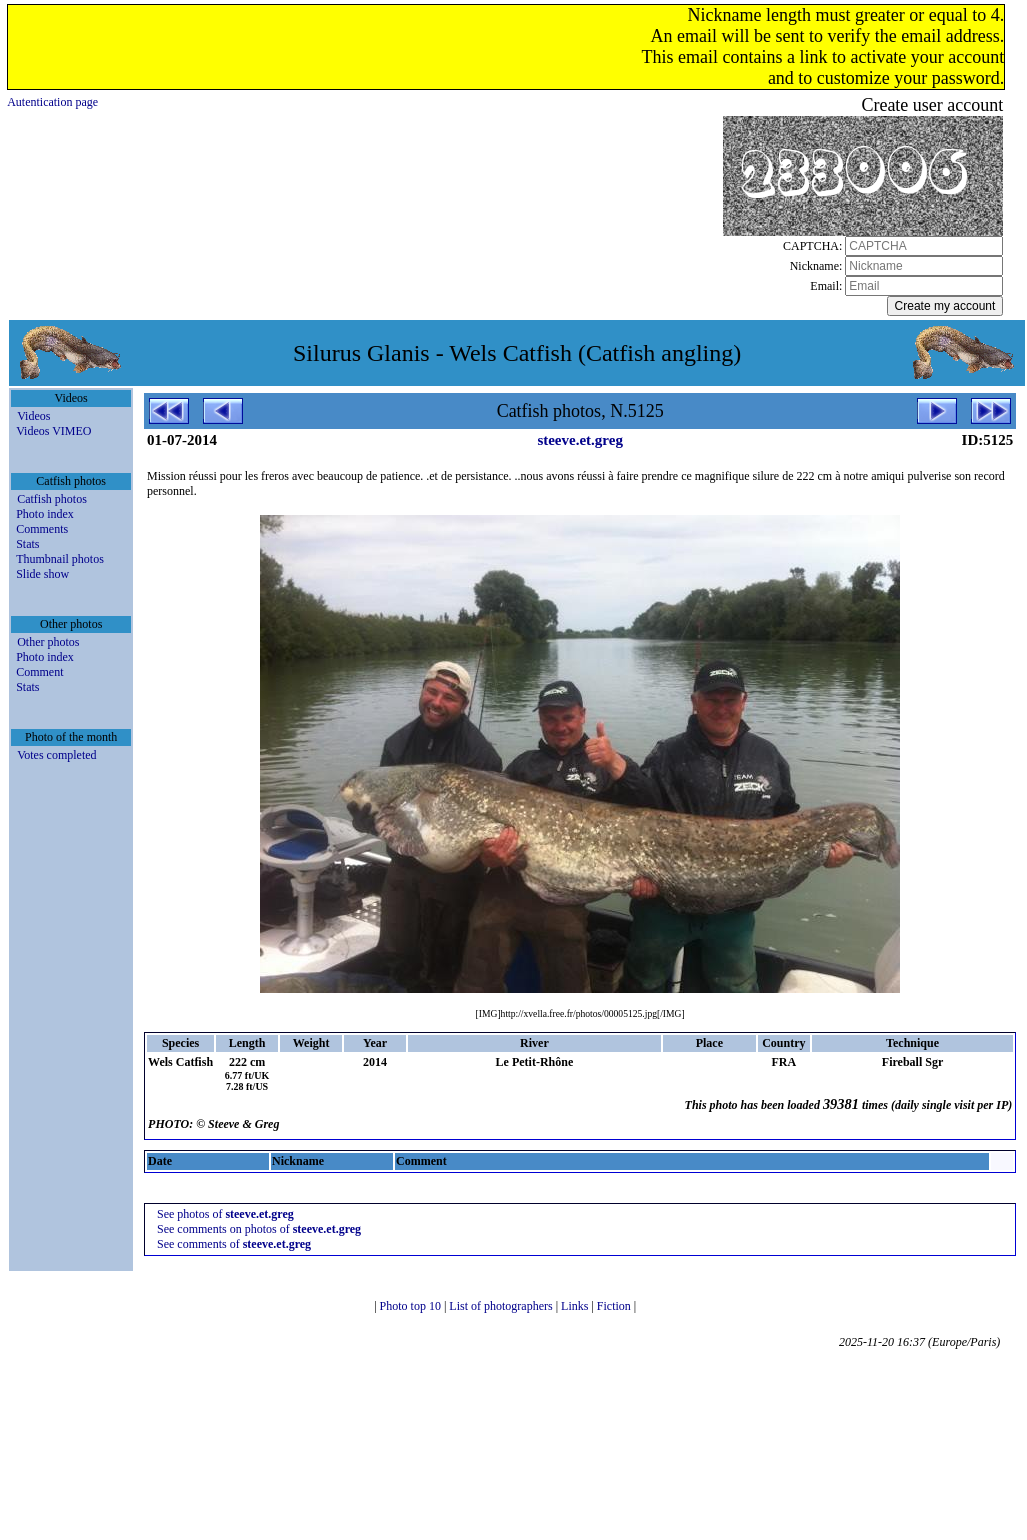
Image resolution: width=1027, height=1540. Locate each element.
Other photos (48, 642)
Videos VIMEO (53, 431)
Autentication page (52, 102)
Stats (27, 544)
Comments (42, 529)
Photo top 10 (412, 1306)
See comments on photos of (259, 1229)
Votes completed (56, 755)
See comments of (234, 1244)
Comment (39, 672)
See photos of (225, 1214)
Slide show (42, 574)
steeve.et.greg (580, 440)
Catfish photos (52, 499)
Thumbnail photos (60, 559)
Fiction (615, 1306)
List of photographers (502, 1306)
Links (576, 1306)
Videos (33, 416)
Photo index (45, 514)
